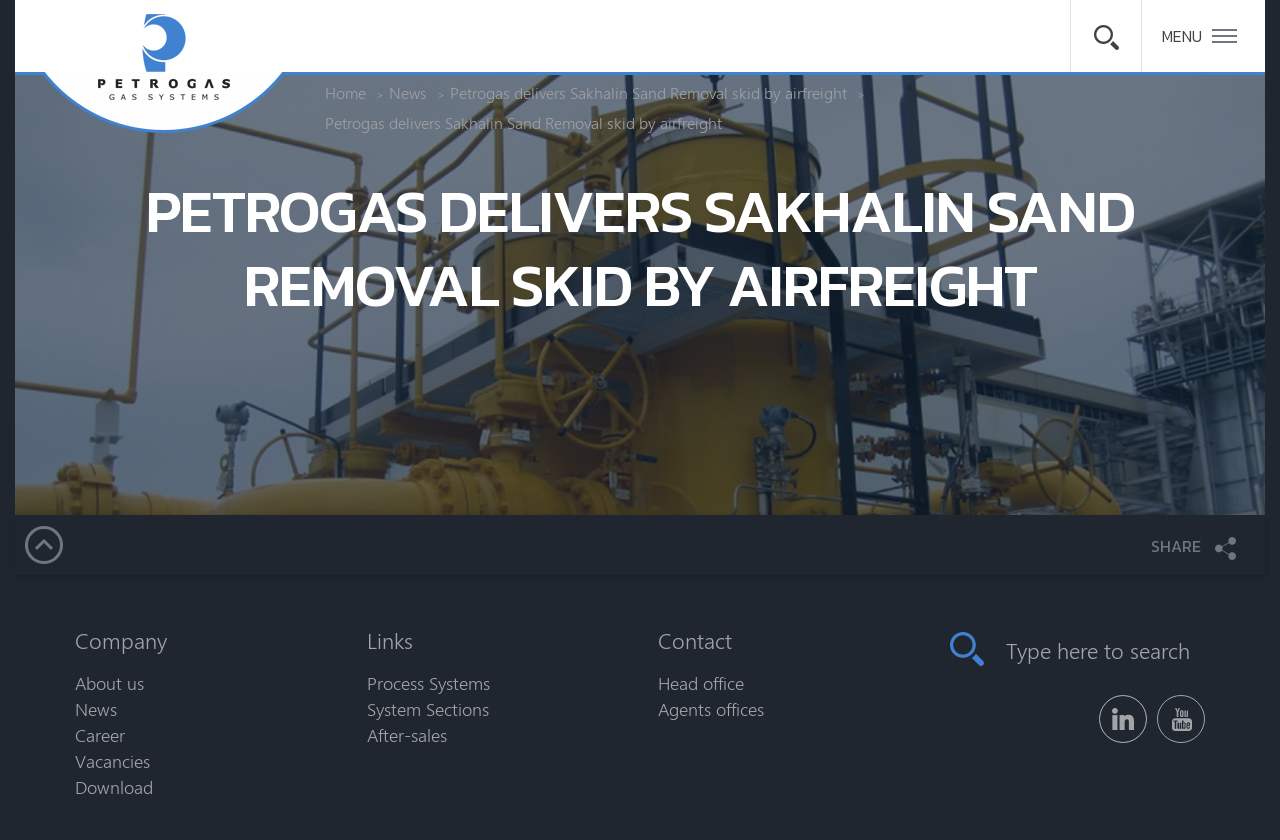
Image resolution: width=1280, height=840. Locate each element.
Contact (695, 640)
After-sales (407, 735)
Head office (701, 683)
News (96, 709)
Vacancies (112, 761)
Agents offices (711, 709)
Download (114, 787)
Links (390, 640)
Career (100, 735)
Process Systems (428, 683)
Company (121, 640)
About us (109, 683)
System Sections (428, 709)
